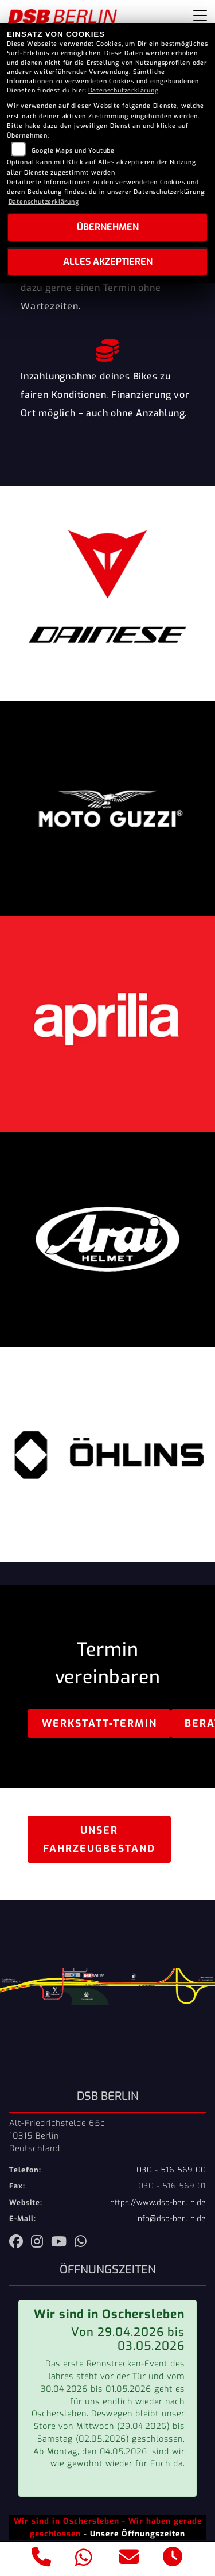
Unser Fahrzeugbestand (99, 1839)
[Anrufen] (42, 2558)
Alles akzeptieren (108, 261)
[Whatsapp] (84, 2559)
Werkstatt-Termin (99, 1723)
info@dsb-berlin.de (170, 2219)
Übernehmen (108, 227)
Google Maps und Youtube (73, 150)
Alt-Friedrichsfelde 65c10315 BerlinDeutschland (57, 2135)
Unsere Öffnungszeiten (137, 2533)
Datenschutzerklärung (123, 90)
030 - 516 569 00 (171, 2170)
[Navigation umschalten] (200, 15)
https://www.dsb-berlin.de (158, 2202)
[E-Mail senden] (129, 2558)
